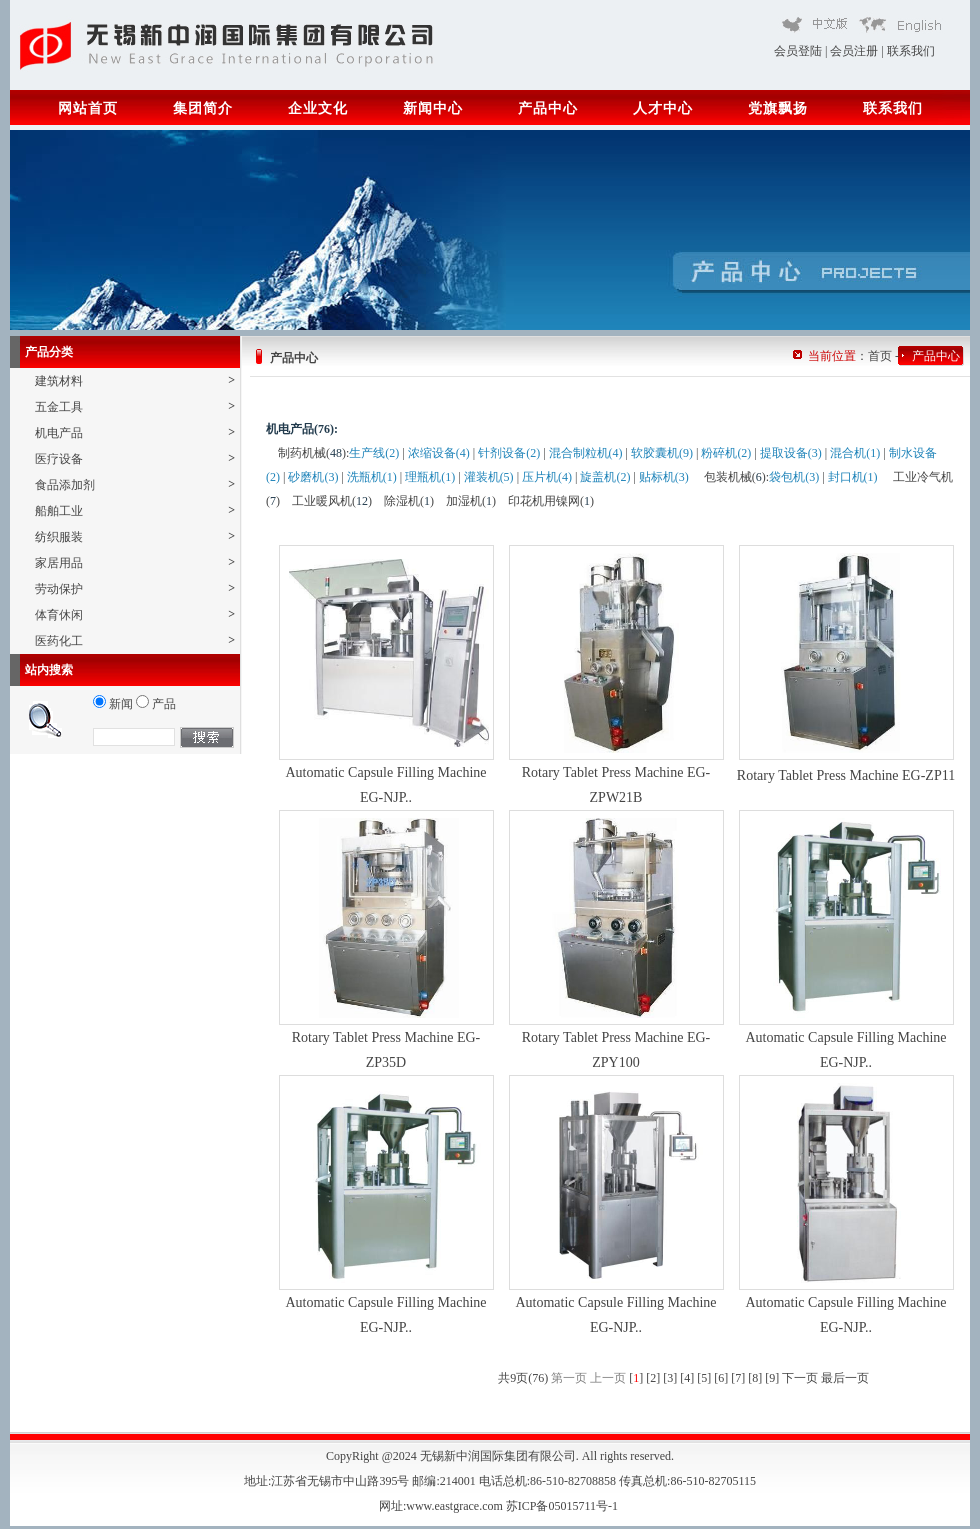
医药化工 (135, 640)
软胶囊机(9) (662, 453)
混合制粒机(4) (586, 453)
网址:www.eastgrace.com (442, 1506)
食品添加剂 (135, 484)
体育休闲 (135, 614)
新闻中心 (433, 108)
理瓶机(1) (430, 477)
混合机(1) (855, 453)
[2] (653, 1378)
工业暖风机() (332, 501)
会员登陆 (798, 51)
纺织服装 (135, 536)
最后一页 (845, 1378)
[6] (721, 1378)
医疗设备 (135, 458)
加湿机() (471, 501)
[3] (670, 1378)
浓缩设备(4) (439, 453)
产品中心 (548, 108)
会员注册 (854, 51)
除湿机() (409, 501)
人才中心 (663, 108)
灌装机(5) (489, 477)
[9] (772, 1378)
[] (636, 1378)
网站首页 (88, 108)
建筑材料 (135, 380)
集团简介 (203, 108)
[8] (755, 1378)
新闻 (113, 704)
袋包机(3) (794, 477)
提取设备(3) (791, 453)
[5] (704, 1378)
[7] (738, 1378)
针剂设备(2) (509, 453)
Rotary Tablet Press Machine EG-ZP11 (846, 775)
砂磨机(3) (313, 477)
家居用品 (135, 562)
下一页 (800, 1378)
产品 (156, 704)
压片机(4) (547, 477)
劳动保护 (135, 588)
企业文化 (318, 108)
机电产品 (135, 432)
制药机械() (312, 453)
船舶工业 (135, 510)
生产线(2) (374, 453)
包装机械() (735, 477)
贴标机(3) (664, 477)
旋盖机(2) (605, 477)
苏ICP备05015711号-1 (563, 1506)
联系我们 (911, 51)
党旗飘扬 (778, 108)
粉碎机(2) (726, 453)
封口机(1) (853, 477)
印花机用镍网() (551, 501)
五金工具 (135, 406)
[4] (687, 1378)
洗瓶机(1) (372, 477)
